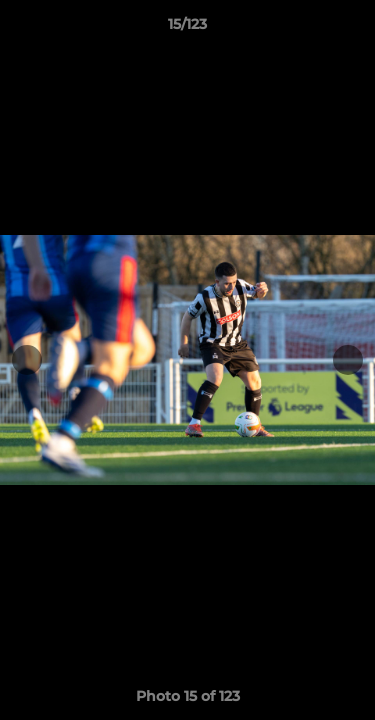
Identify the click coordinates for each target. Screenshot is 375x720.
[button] (351, 29)
